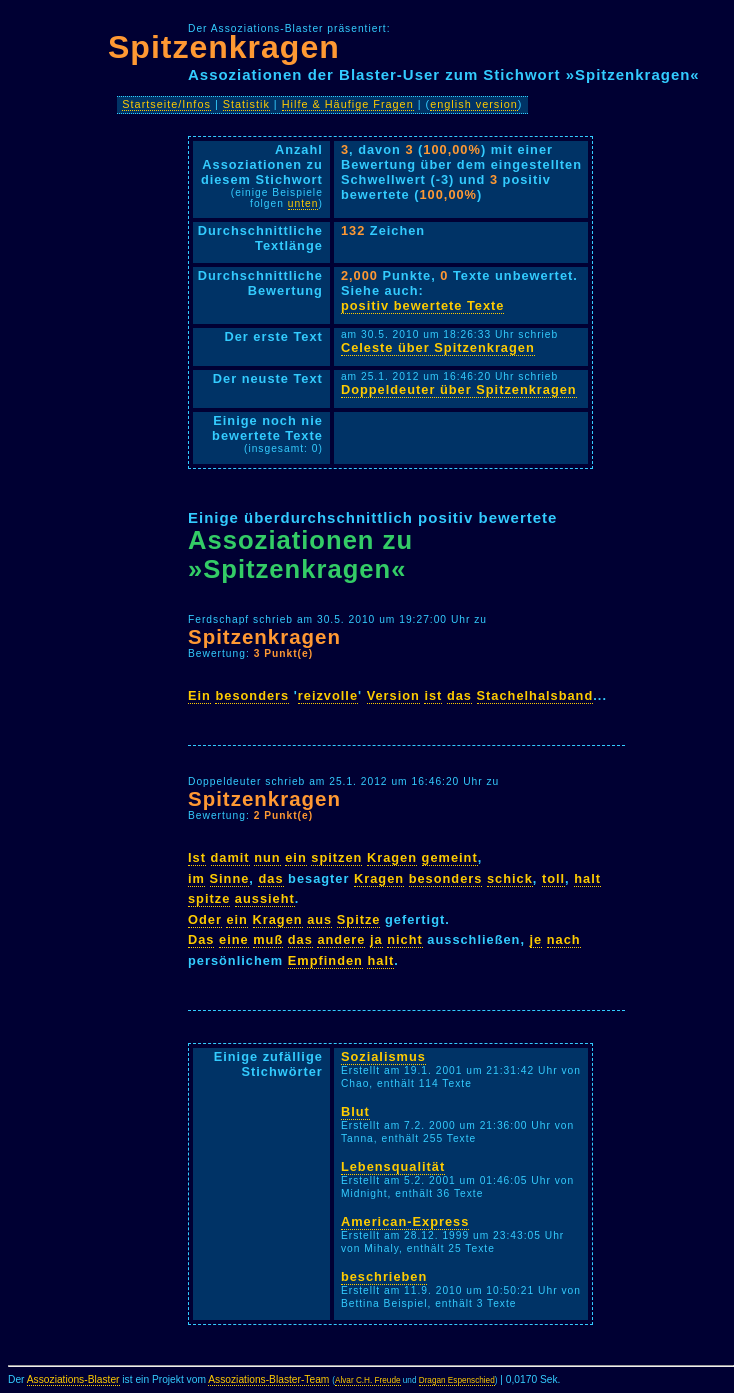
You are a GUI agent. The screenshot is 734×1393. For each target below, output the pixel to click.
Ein (199, 695)
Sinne (230, 878)
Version (393, 695)
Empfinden (325, 960)
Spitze (359, 919)
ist (433, 695)
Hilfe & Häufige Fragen (348, 104)
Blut (355, 1111)
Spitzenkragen (224, 47)
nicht (405, 939)
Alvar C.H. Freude (368, 1380)
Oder (205, 919)
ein (296, 857)
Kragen (392, 857)
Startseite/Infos (166, 104)
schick (510, 878)
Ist (197, 857)
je (536, 939)
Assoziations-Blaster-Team (268, 1379)
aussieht (265, 898)
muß (268, 939)
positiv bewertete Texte (423, 305)
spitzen (336, 857)
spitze (209, 898)
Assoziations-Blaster (73, 1379)
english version (474, 104)
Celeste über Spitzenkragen (438, 347)
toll (553, 878)
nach (564, 939)
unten (303, 203)
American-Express (405, 1221)
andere (341, 939)
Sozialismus (383, 1056)
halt (587, 878)
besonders (252, 695)
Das (201, 939)
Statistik (246, 104)
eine (234, 939)
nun (267, 857)
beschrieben (384, 1276)
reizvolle (328, 695)
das (459, 695)
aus (319, 919)
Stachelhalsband (535, 695)
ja (376, 939)
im (196, 878)
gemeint (450, 857)
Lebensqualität (393, 1166)
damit (230, 857)
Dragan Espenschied (457, 1380)
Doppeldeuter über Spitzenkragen (459, 389)
